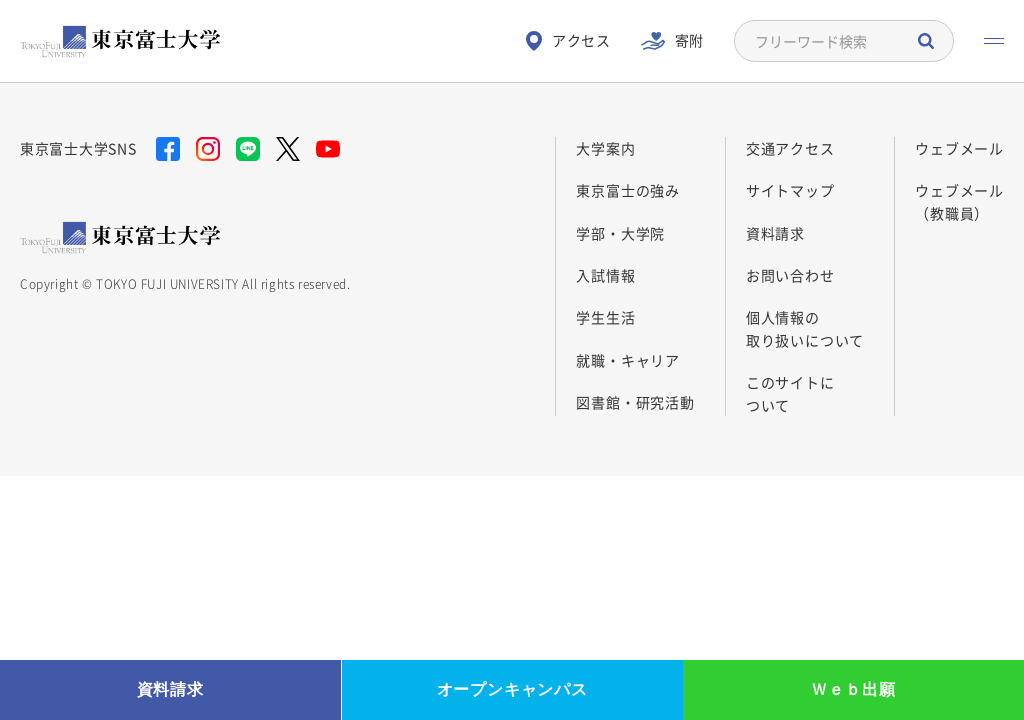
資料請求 (775, 233)
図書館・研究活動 (635, 402)
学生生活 (605, 317)
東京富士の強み (628, 190)
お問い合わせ (790, 275)
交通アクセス (790, 148)
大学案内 (605, 148)
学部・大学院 (620, 233)
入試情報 (605, 275)
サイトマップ (790, 190)
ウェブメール (959, 148)
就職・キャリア (628, 360)
